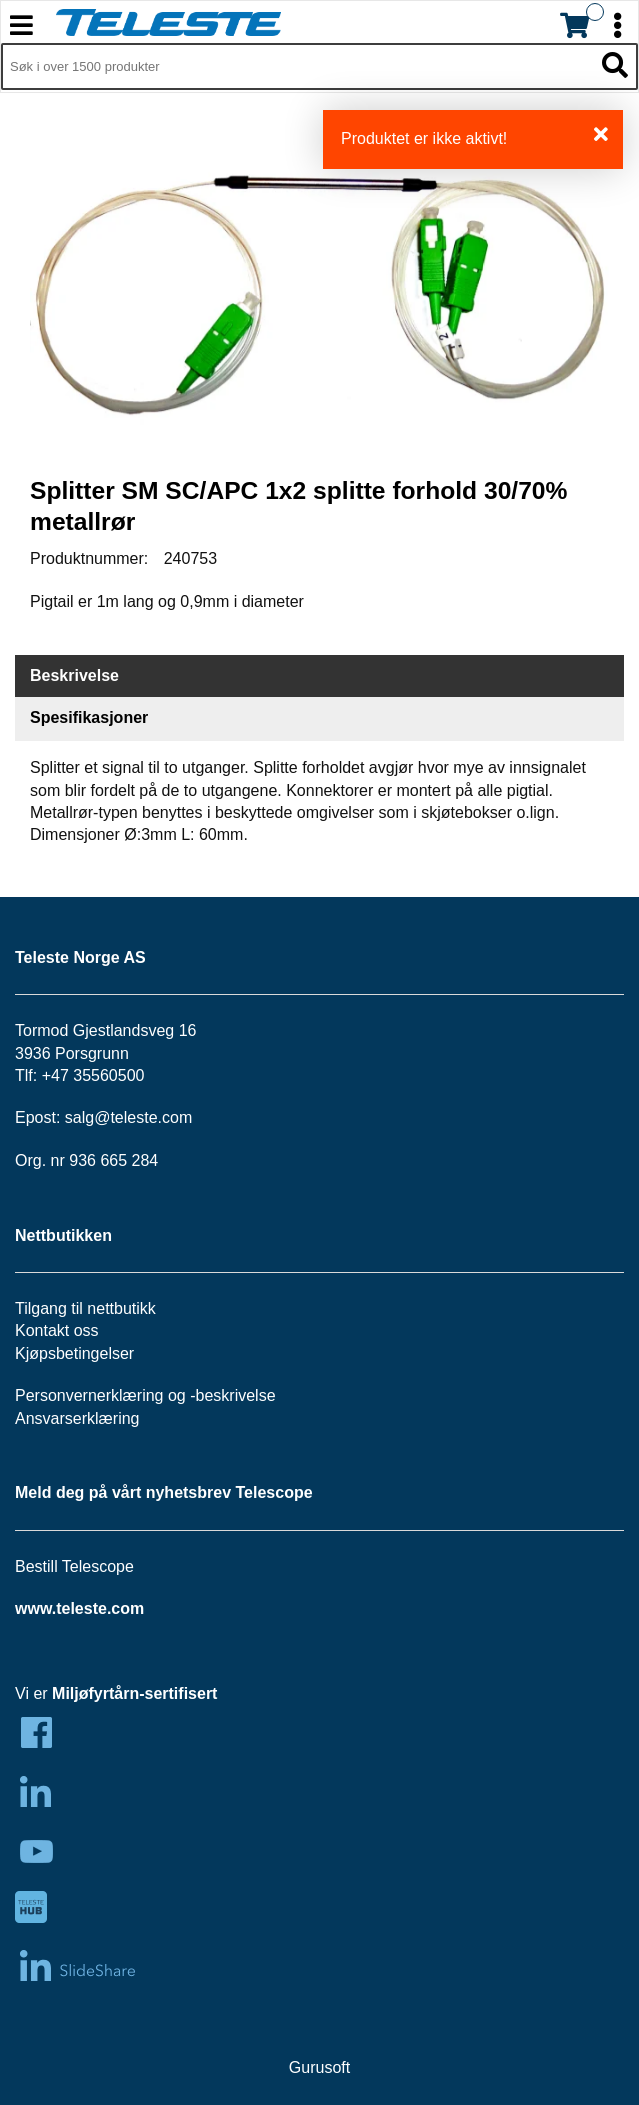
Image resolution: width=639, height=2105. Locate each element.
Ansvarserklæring (77, 1418)
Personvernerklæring (89, 1395)
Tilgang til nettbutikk (85, 1308)
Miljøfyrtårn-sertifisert (134, 1693)
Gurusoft (319, 2067)
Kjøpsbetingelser (74, 1353)
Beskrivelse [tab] (74, 675)
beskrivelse (236, 1395)
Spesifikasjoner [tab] (89, 717)
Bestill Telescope (74, 1566)
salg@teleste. (113, 1117)
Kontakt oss (57, 1330)
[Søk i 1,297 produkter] (297, 67)
